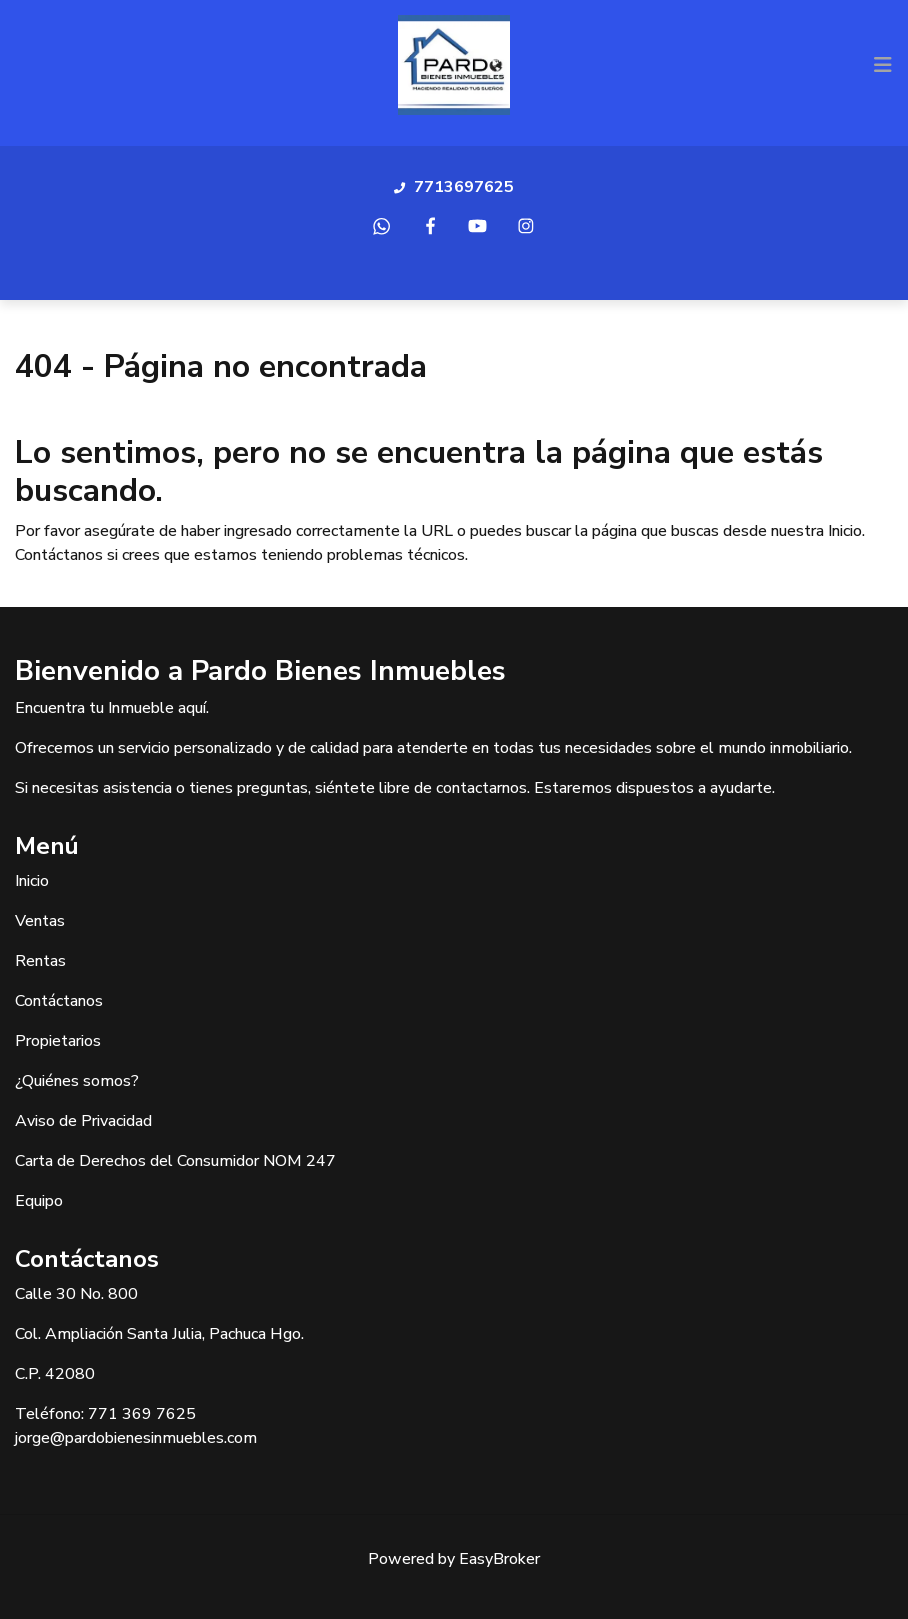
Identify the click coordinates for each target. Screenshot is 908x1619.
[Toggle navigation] (883, 65)
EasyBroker (499, 1559)
